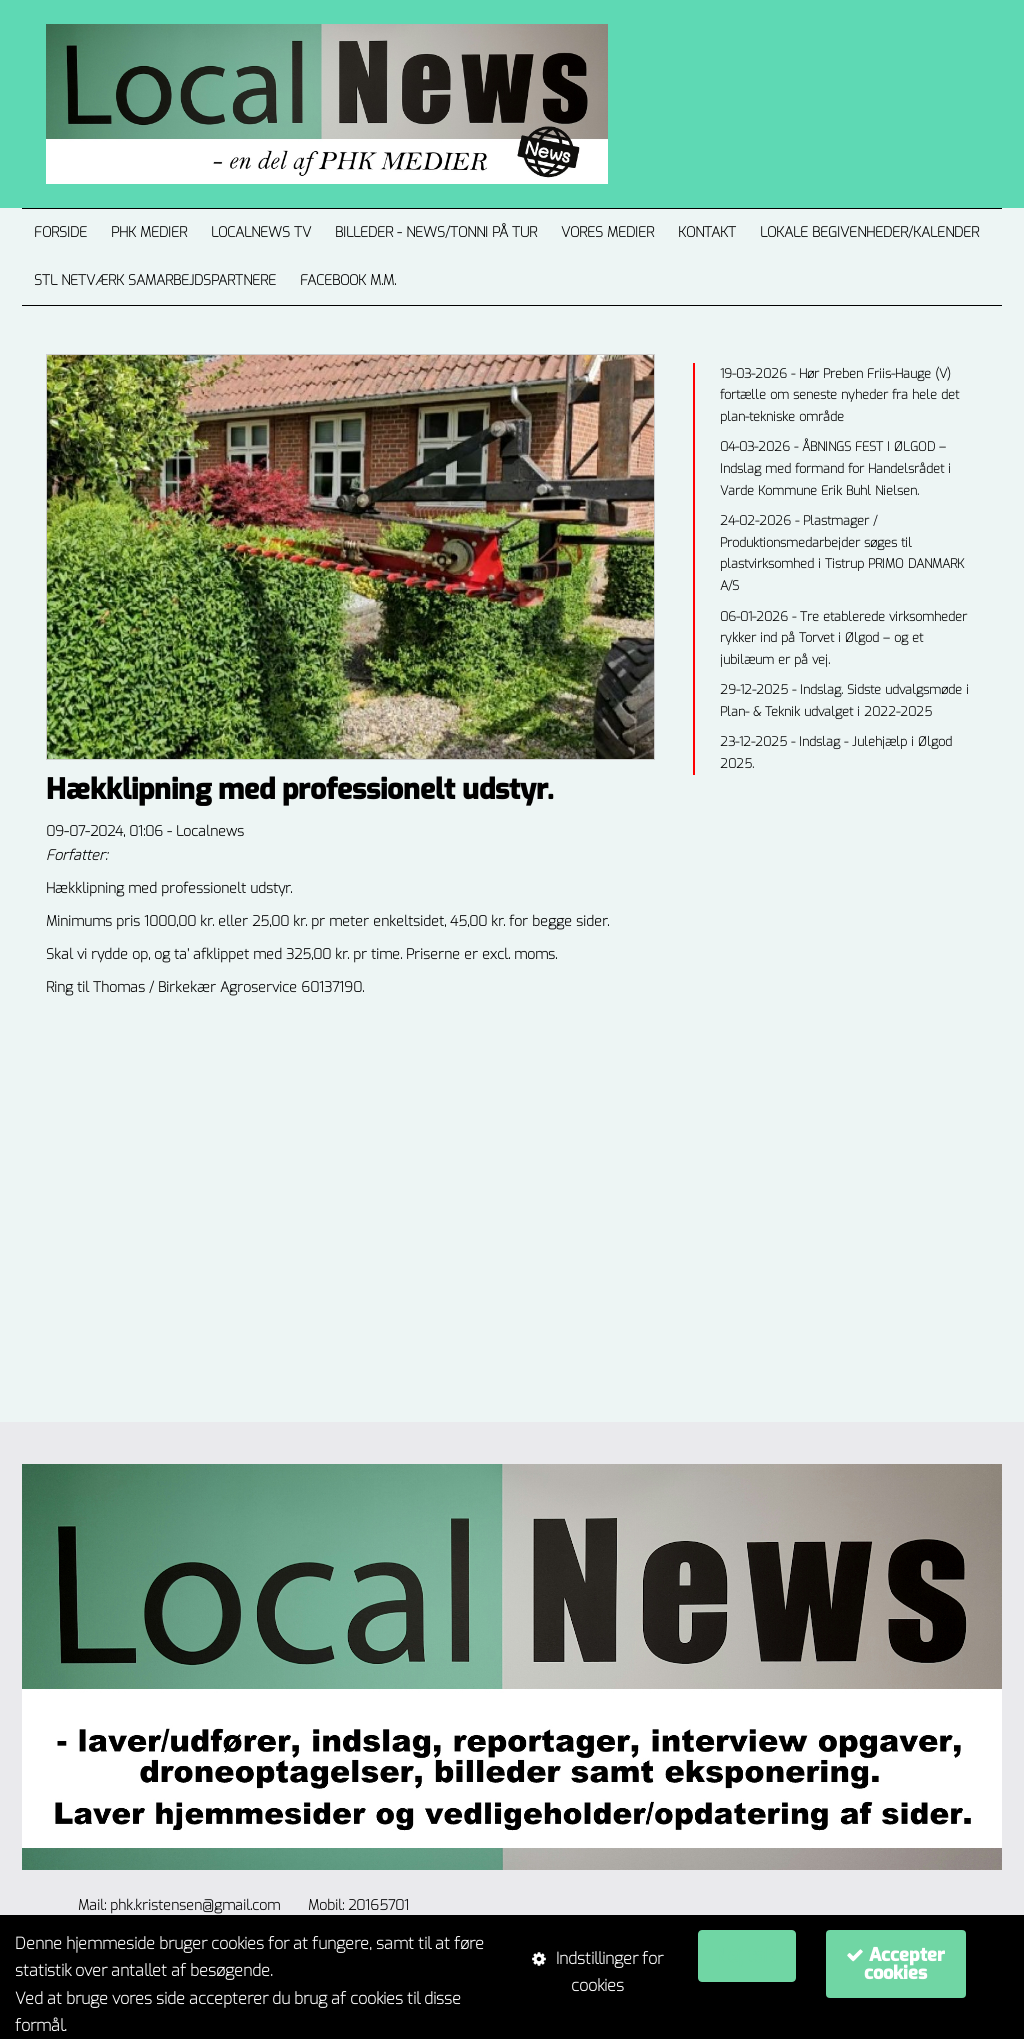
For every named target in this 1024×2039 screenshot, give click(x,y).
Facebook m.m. (348, 280)
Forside (60, 232)
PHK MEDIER (149, 232)
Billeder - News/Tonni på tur (436, 232)
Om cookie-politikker (142, 2025)
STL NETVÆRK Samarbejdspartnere (155, 280)
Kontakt (707, 232)
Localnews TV (261, 232)
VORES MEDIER (607, 232)
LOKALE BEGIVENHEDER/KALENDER (869, 232)
